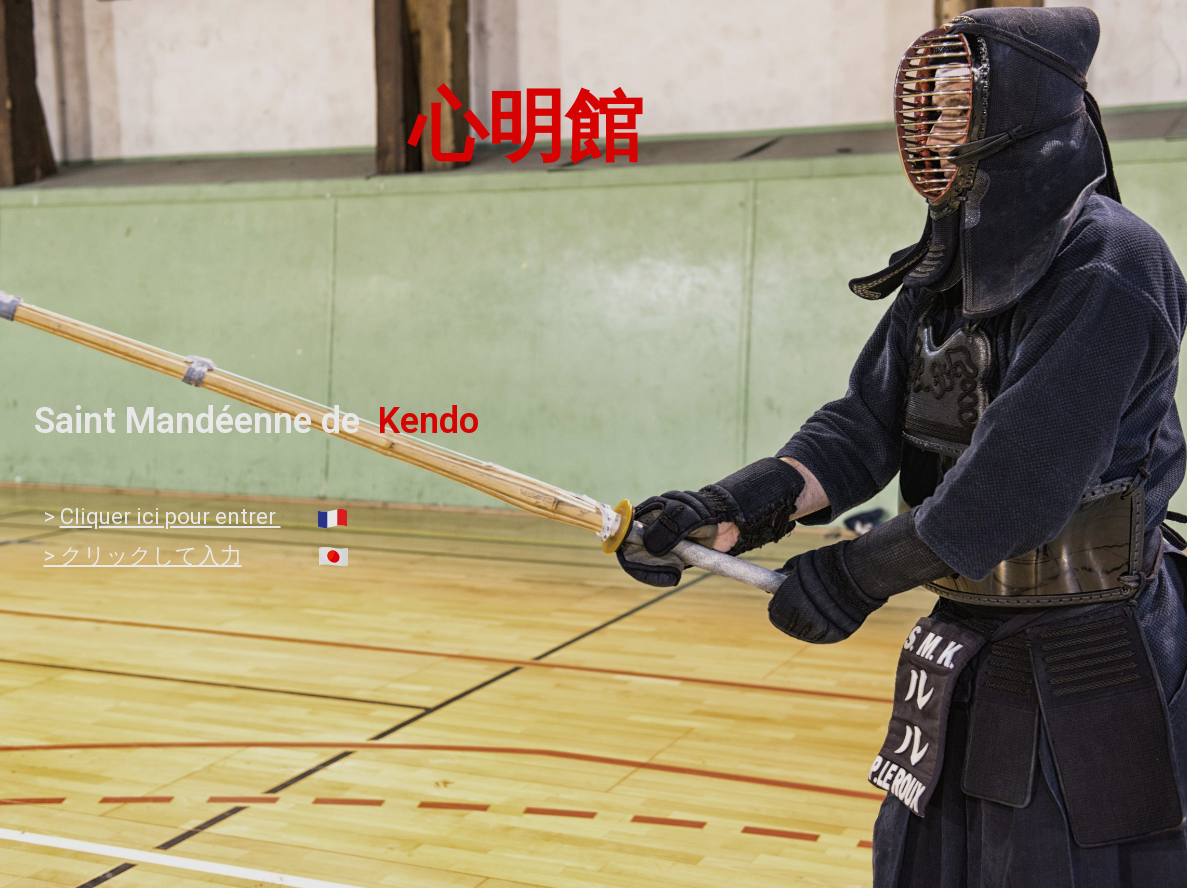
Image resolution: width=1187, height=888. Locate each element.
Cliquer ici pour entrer (170, 516)
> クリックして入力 (143, 555)
